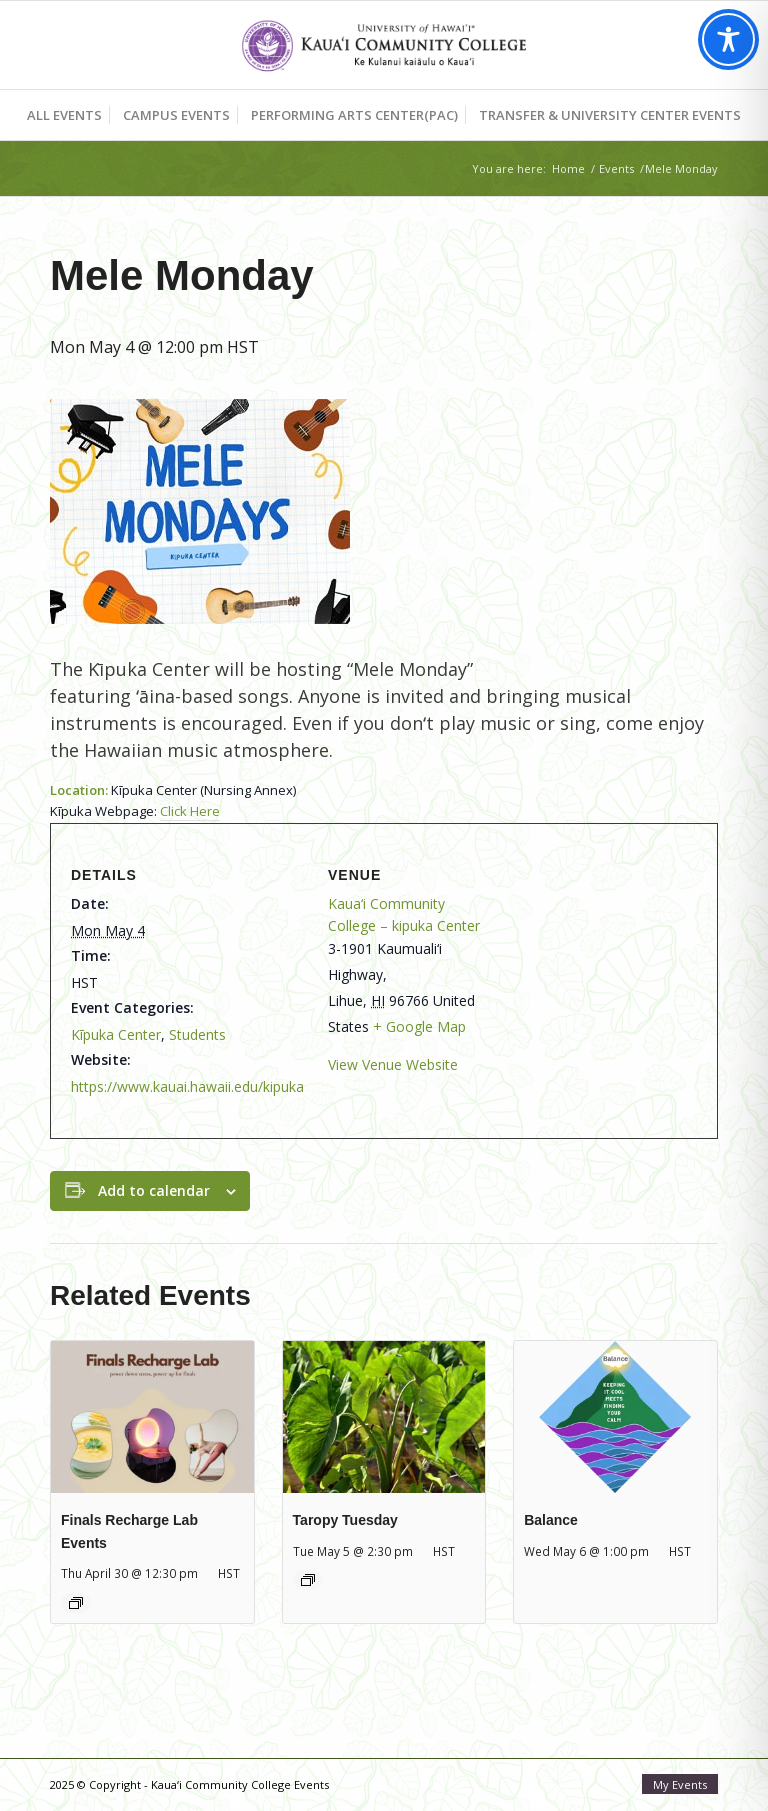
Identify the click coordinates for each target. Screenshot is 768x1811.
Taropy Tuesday (345, 1520)
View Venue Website (393, 1064)
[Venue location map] (593, 973)
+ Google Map (419, 1026)
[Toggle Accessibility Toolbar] (728, 39)
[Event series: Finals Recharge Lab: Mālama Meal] (76, 1603)
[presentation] (152, 1417)
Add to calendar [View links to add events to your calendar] (154, 1190)
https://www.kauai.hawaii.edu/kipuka (187, 1086)
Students (197, 1034)
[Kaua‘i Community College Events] (383, 45)
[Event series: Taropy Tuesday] (308, 1580)
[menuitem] (64, 115)
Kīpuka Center (116, 1034)
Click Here (190, 811)
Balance (551, 1520)
